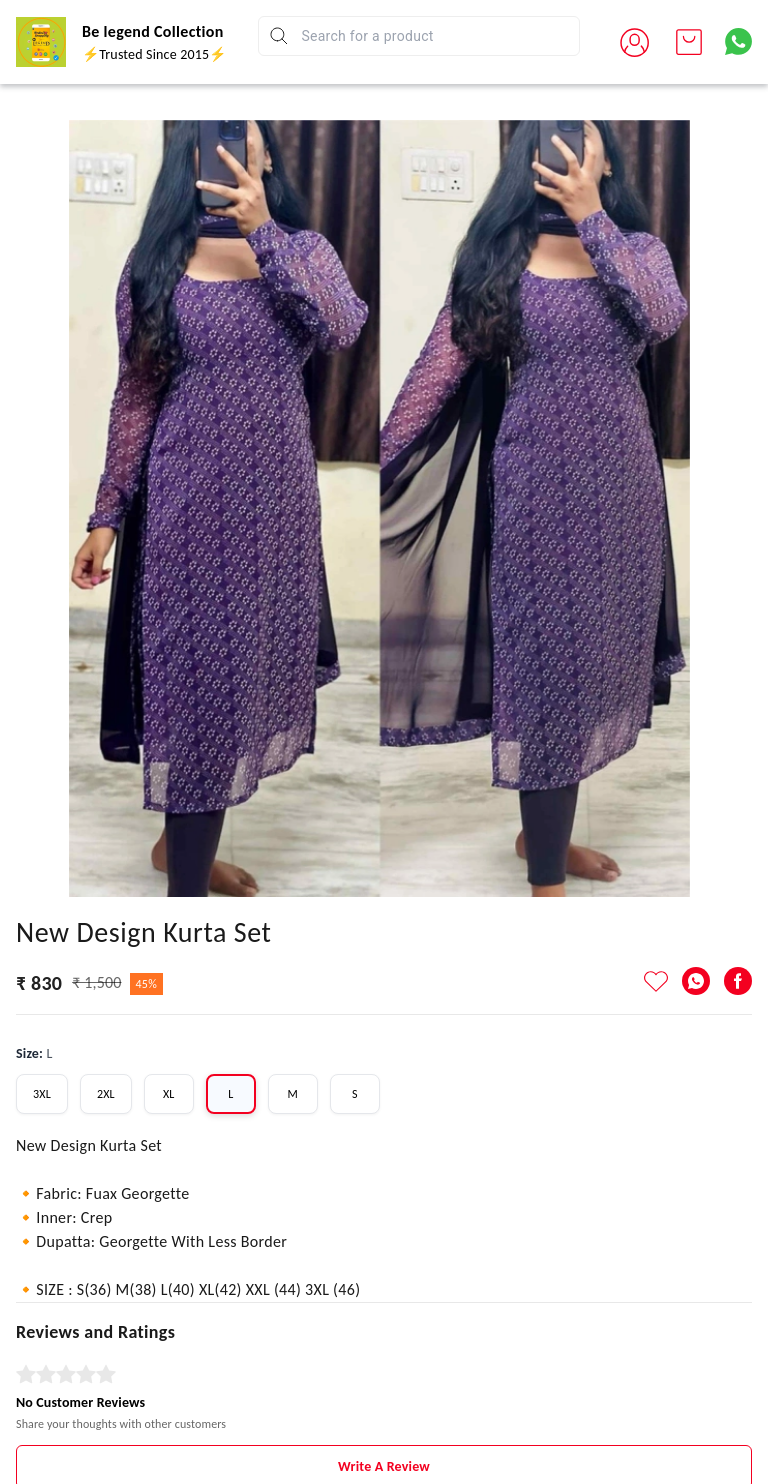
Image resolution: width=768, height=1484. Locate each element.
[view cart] (689, 42)
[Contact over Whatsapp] (738, 41)
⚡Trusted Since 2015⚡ (154, 54)
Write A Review (384, 1391)
